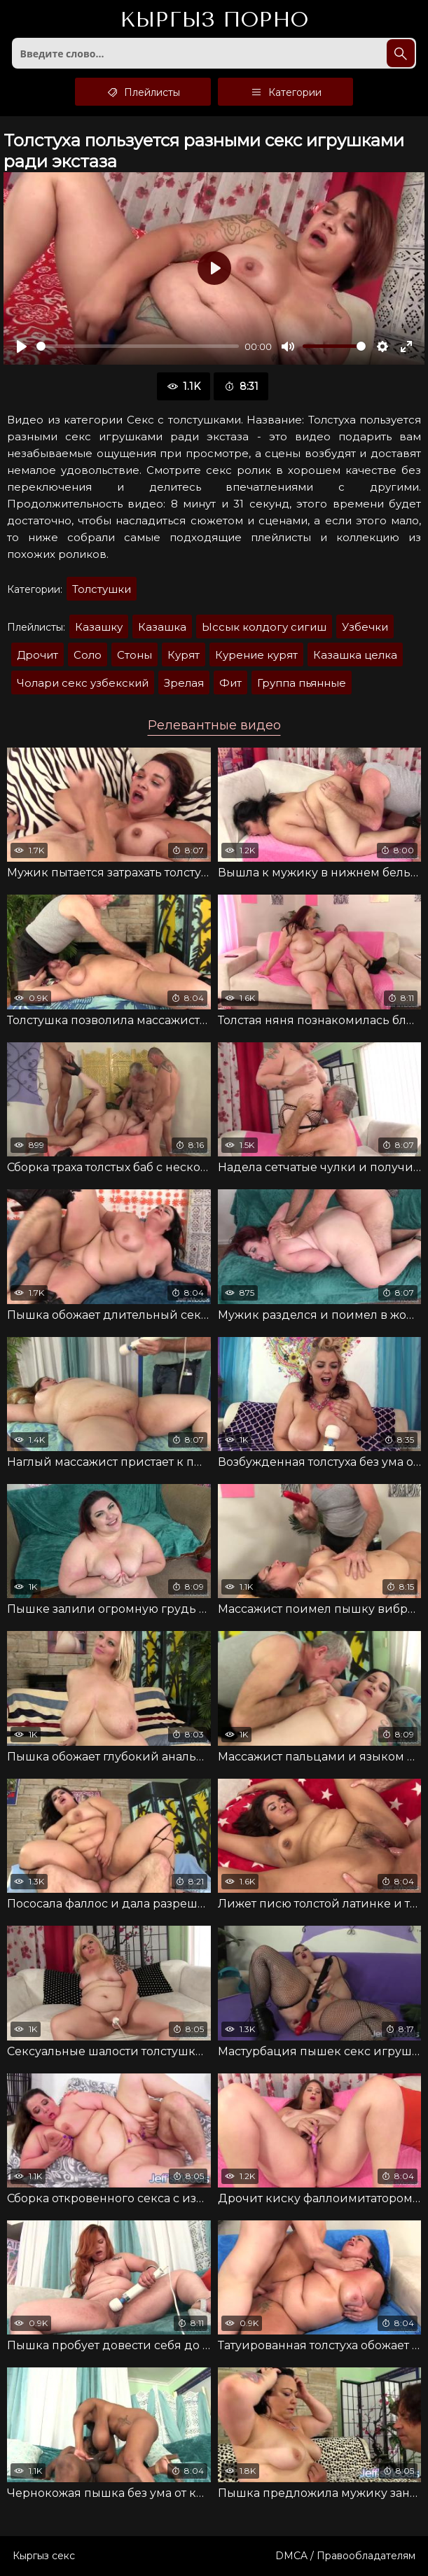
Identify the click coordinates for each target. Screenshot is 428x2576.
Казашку (99, 627)
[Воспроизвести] (22, 346)
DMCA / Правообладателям (345, 2555)
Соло (88, 655)
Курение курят (256, 655)
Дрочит (37, 655)
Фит (230, 683)
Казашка (162, 627)
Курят (183, 655)
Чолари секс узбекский (83, 683)
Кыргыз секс (44, 2555)
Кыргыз (214, 20)
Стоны (134, 655)
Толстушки (101, 589)
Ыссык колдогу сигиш (264, 627)
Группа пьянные (301, 683)
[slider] (137, 346)
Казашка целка (355, 655)
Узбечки (365, 627)
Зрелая (184, 683)
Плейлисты (142, 91)
